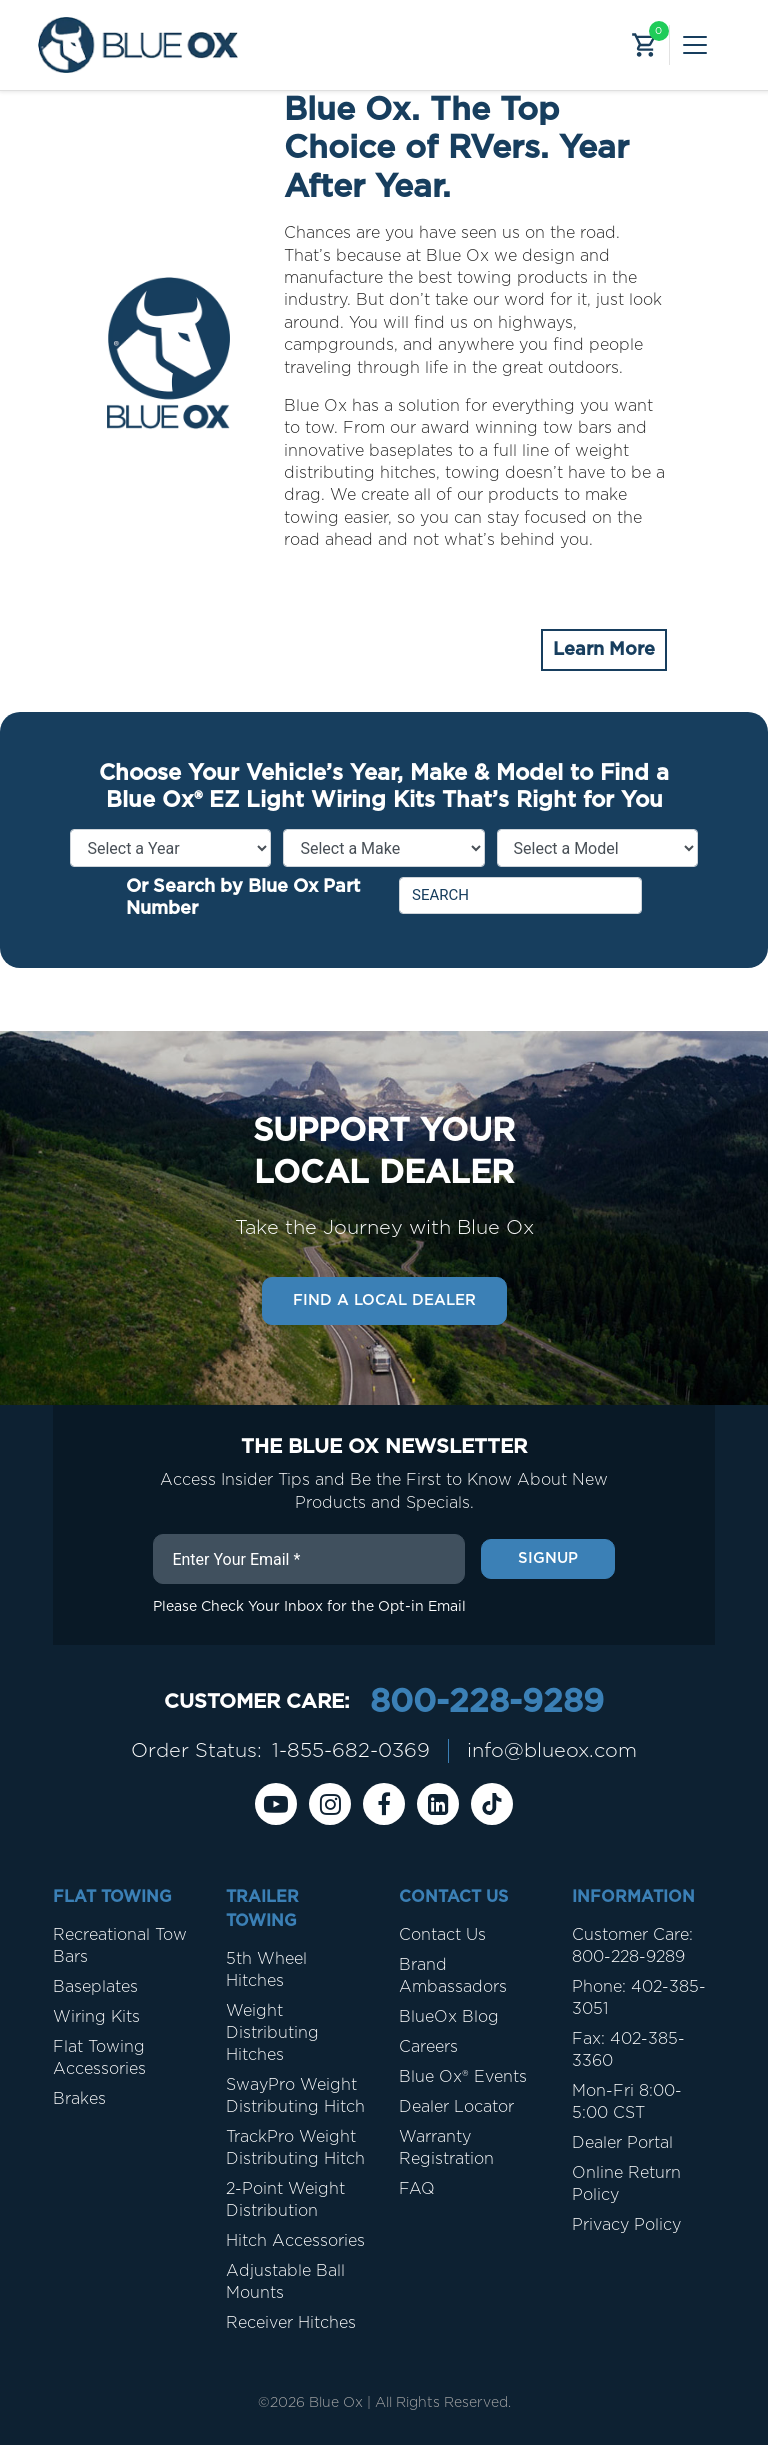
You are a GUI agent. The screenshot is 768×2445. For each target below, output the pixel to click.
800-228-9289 (487, 1702)
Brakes (79, 2099)
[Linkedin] (438, 1804)
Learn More (604, 650)
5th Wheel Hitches (266, 1970)
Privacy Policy (626, 2225)
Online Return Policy (626, 2184)
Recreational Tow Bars (120, 1946)
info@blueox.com (552, 1751)
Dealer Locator (456, 2107)
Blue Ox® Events (463, 2077)
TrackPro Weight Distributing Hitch (295, 2148)
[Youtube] (276, 1804)
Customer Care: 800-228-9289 (632, 1946)
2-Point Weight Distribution (285, 2200)
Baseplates (95, 1987)
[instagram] (330, 1804)
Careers (428, 2047)
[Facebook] (384, 1804)
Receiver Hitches (291, 2323)
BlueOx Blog (449, 2017)
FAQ (417, 2189)
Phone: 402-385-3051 (639, 1998)
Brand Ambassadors (453, 1976)
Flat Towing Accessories (99, 2058)
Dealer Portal (622, 2143)
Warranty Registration (446, 2148)
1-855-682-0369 (351, 1751)
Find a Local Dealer (384, 1300)
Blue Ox (336, 2403)
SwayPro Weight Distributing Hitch (295, 2096)
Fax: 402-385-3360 (628, 2050)
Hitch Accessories (295, 2241)
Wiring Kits (96, 2017)
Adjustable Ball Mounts (285, 2282)
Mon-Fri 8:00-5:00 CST (627, 2102)
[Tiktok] (492, 1804)
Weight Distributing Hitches (272, 2033)
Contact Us (442, 1935)
